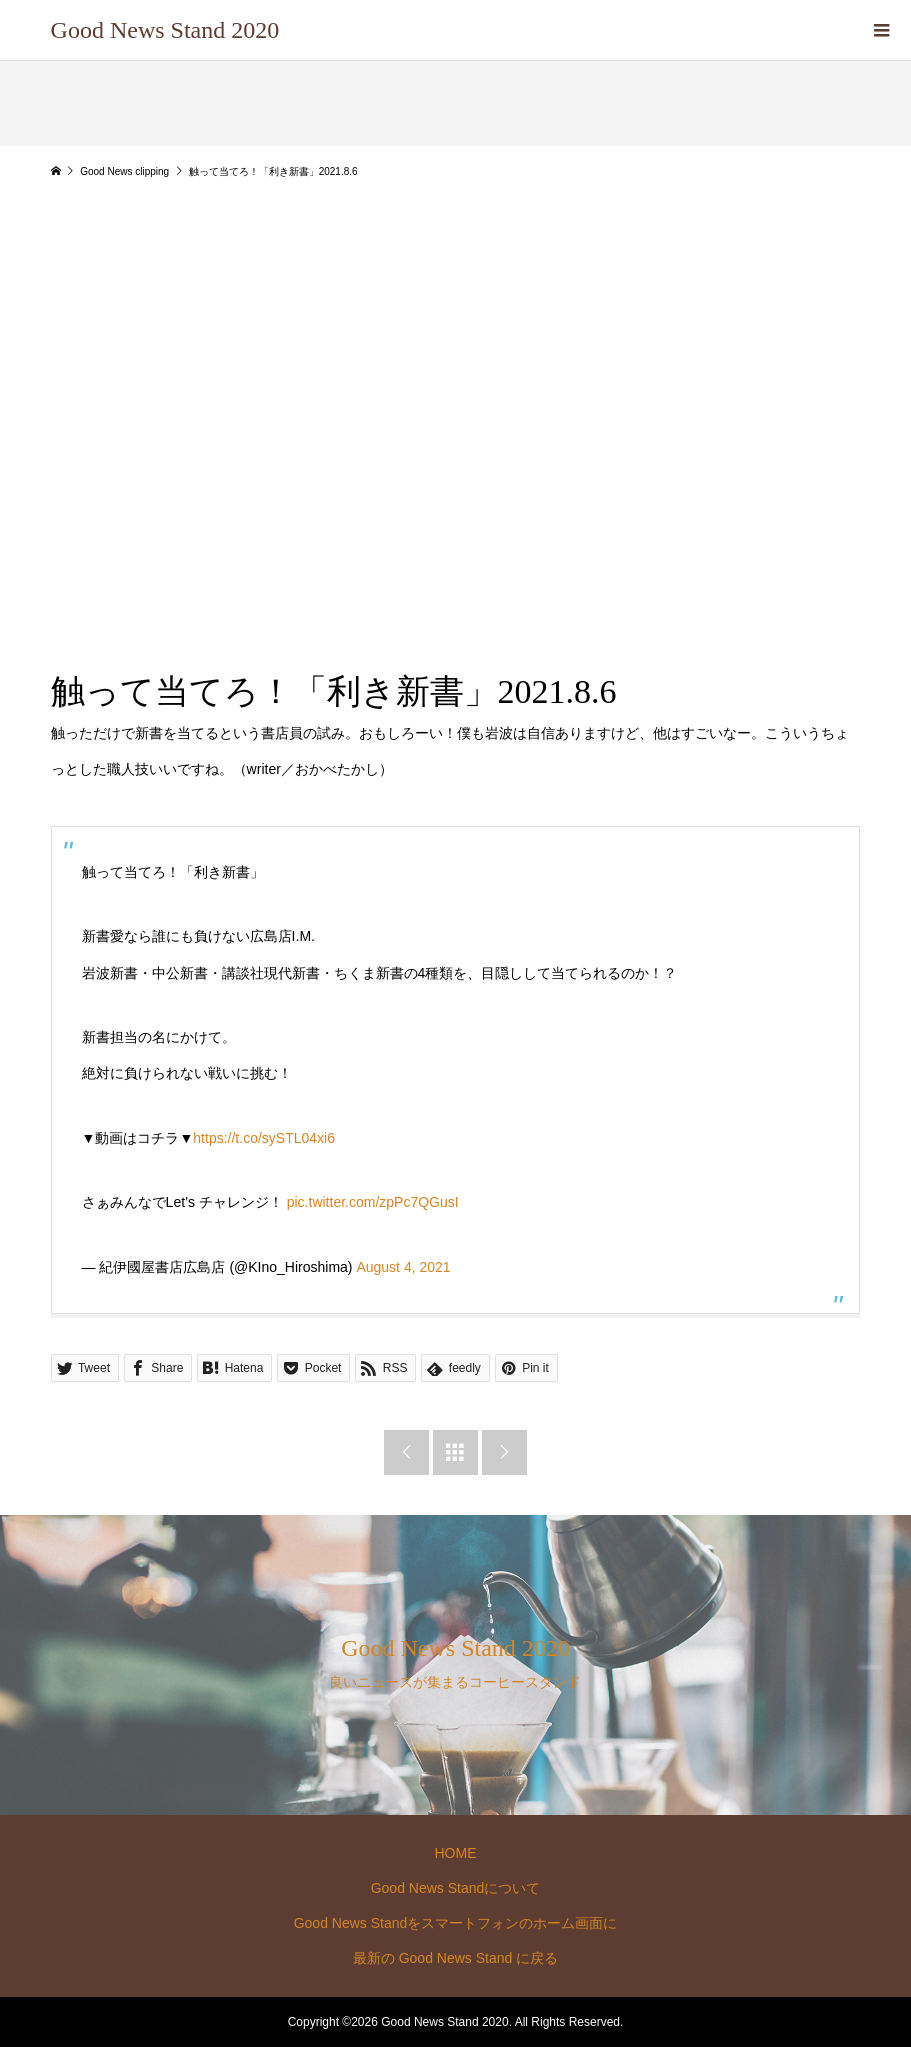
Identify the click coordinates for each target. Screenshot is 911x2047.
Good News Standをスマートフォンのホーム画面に (456, 1923)
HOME (455, 1853)
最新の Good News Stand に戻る (455, 1958)
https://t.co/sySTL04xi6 (264, 1138)
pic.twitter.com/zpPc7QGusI (373, 1202)
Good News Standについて (456, 1888)
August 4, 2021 (403, 1267)
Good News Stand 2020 (165, 30)
